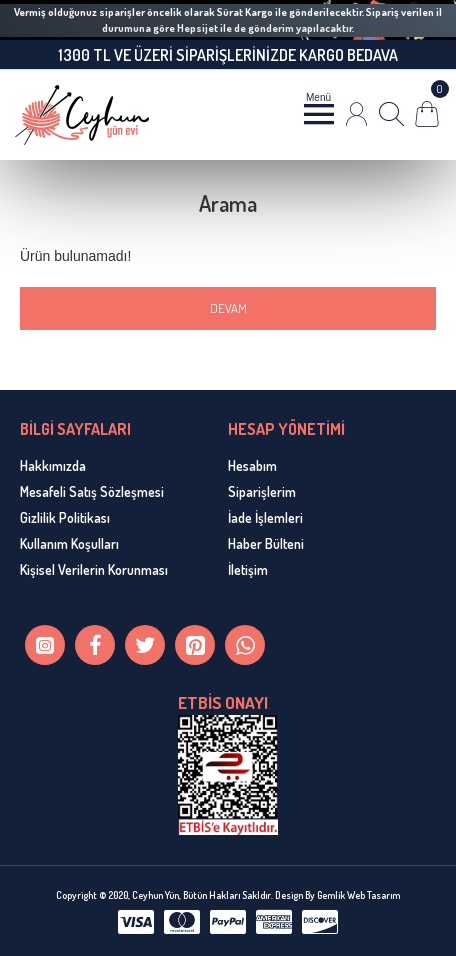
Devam (228, 308)
